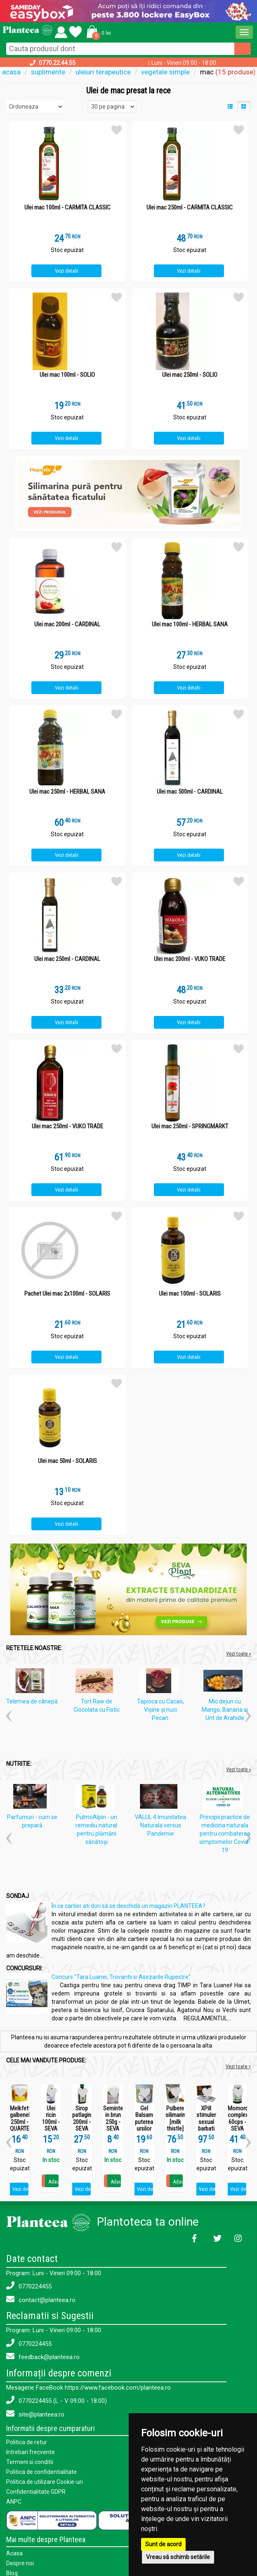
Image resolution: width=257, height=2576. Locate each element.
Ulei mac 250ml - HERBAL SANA (67, 791)
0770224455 (29, 2285)
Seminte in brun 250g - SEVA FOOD (113, 2122)
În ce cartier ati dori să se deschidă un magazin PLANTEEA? (128, 1906)
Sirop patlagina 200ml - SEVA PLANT (82, 2122)
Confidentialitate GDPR (36, 2491)
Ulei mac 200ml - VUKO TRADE (189, 959)
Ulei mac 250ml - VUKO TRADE (67, 1126)
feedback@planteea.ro (43, 2356)
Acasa (14, 2553)
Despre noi (20, 2563)
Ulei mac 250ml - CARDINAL (67, 959)
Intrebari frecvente (30, 2452)
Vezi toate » (238, 1654)
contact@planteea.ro (40, 2299)
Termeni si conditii (29, 2462)
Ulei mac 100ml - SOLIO (67, 374)
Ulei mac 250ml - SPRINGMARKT (189, 1126)
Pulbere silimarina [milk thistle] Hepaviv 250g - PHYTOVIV (175, 2129)
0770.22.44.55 (57, 62)
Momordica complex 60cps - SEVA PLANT (237, 2122)
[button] (97, 31)
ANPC (13, 2501)
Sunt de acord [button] (163, 2544)
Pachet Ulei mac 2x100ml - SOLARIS (67, 1293)
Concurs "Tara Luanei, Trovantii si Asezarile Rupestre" (121, 1977)
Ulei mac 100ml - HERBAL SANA (190, 624)
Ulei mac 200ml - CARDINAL (67, 624)
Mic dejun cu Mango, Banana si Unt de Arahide (225, 1709)
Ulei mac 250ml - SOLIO (189, 374)
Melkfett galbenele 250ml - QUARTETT (19, 2118)
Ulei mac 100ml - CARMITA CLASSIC (67, 207)
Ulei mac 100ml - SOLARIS (190, 1293)
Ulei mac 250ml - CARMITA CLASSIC (189, 207)
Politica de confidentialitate (41, 2472)
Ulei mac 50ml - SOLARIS (67, 1461)
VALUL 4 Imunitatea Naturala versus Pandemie (160, 1825)
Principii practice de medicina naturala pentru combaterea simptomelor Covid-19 (224, 1833)
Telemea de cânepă (32, 1701)
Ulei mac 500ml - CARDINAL (190, 791)
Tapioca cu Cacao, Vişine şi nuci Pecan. (160, 1709)
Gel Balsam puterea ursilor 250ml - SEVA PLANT (144, 2129)
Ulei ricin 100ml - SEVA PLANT (51, 2122)
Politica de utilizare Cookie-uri (44, 2481)
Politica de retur (26, 2442)
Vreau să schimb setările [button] (178, 2557)
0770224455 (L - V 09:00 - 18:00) (56, 2400)
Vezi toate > (238, 2066)
